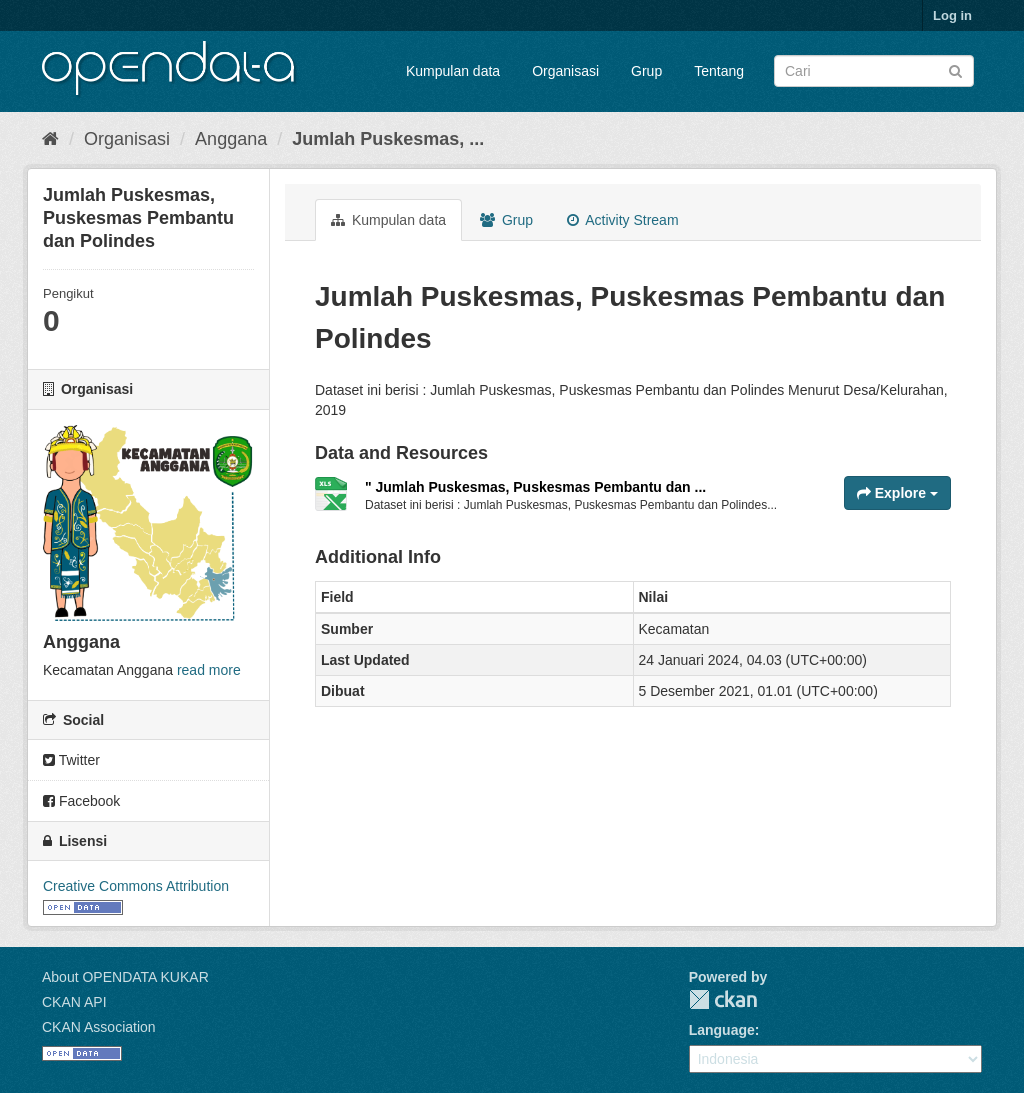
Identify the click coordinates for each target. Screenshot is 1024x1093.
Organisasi (565, 71)
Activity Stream (622, 220)
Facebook (81, 801)
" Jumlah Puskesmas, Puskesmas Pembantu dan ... (535, 487)
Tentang (719, 71)
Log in (952, 15)
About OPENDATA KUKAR (125, 977)
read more (209, 670)
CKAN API (74, 1002)
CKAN (723, 999)
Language (722, 1030)
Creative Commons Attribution (136, 886)
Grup (646, 71)
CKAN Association (99, 1027)
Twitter (71, 760)
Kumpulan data (453, 71)
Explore (897, 493)
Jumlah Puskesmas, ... (388, 139)
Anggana (231, 139)
